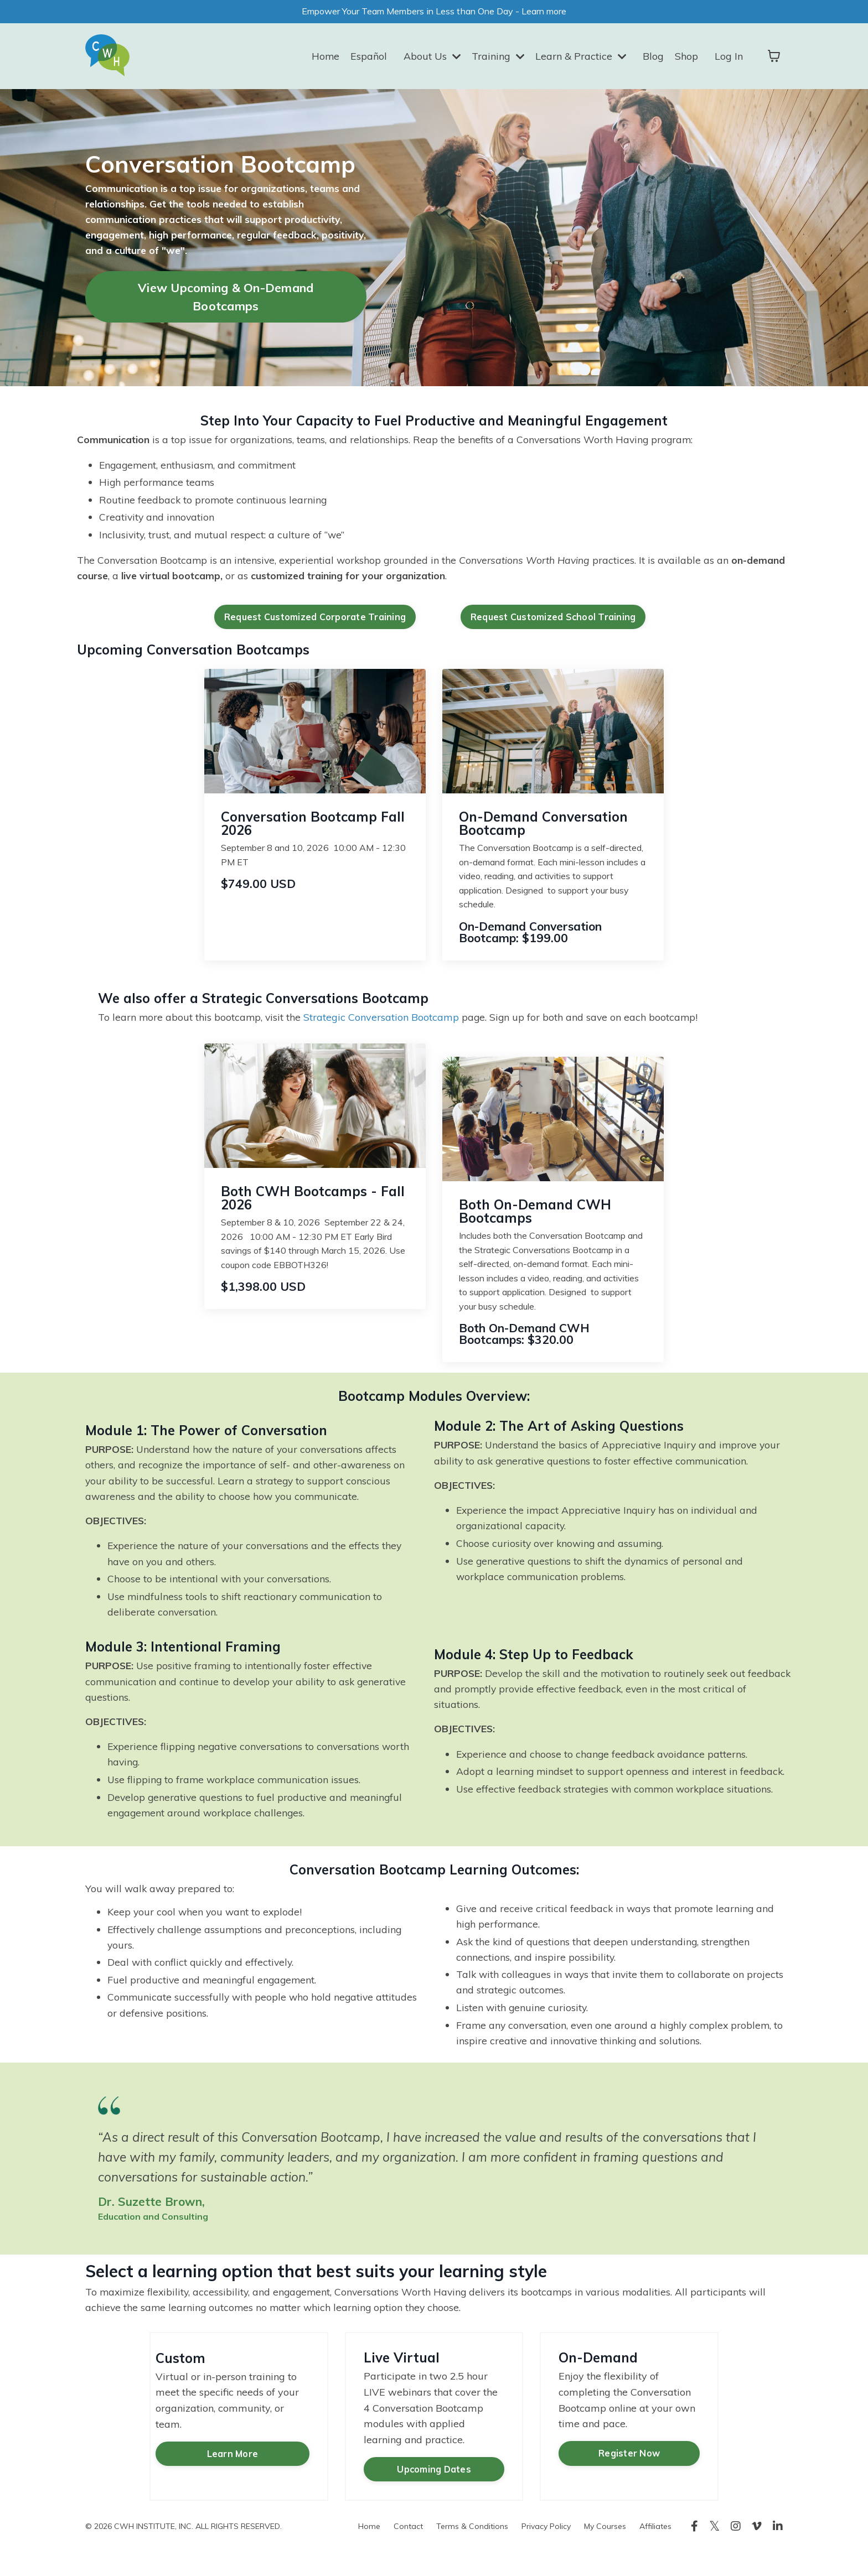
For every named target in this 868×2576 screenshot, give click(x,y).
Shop (686, 57)
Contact (408, 2551)
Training (497, 57)
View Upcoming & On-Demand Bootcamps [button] (225, 300)
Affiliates (655, 2551)
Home (323, 57)
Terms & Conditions (472, 2551)
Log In (729, 57)
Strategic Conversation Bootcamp (386, 1024)
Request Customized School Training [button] (553, 624)
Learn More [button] (230, 2459)
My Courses (605, 2551)
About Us (430, 57)
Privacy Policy (546, 2551)
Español (367, 57)
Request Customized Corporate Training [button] (315, 624)
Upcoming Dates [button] (434, 2495)
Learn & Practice (580, 57)
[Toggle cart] (774, 57)
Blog (653, 57)
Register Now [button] (629, 2479)
